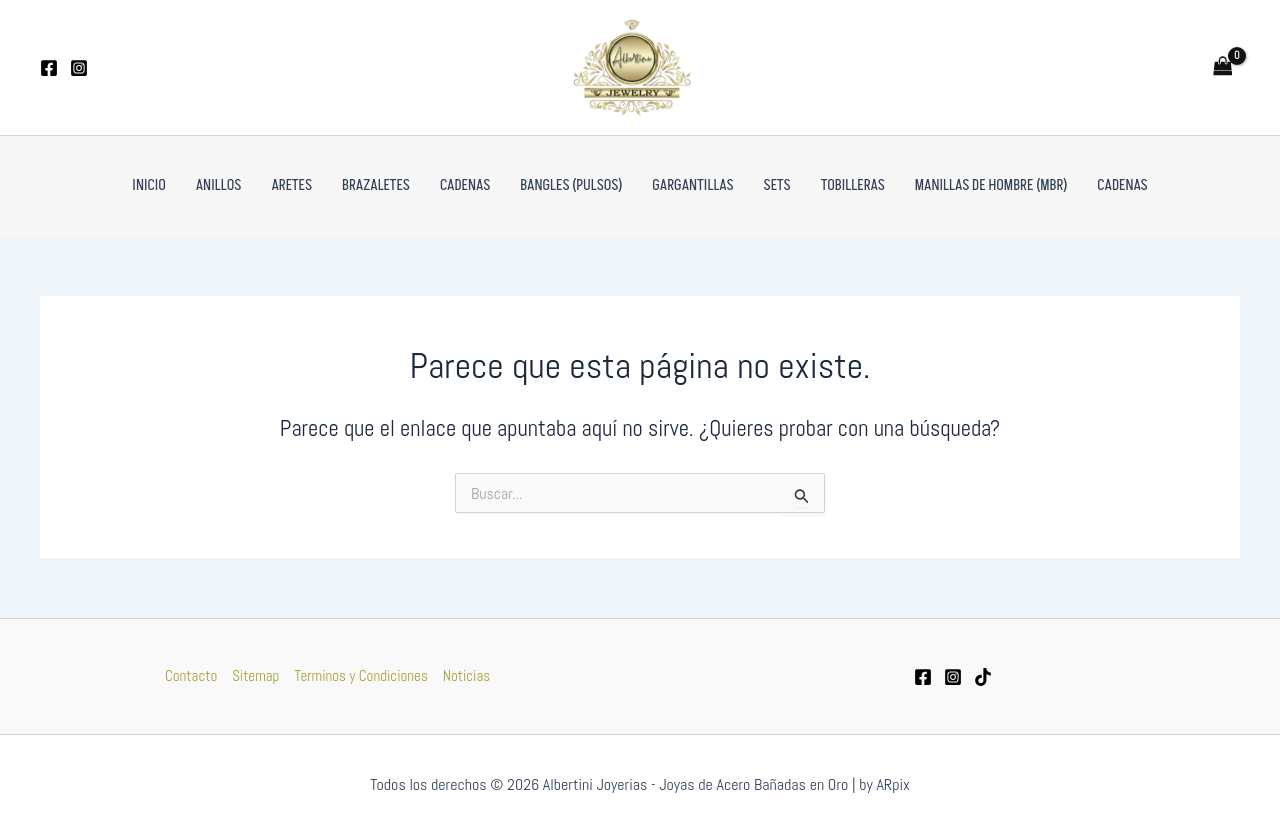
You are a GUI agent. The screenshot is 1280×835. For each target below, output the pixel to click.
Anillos (219, 185)
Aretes (291, 185)
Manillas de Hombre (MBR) (991, 185)
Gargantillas (692, 185)
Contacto (191, 675)
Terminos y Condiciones (360, 675)
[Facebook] (49, 68)
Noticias (466, 675)
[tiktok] (983, 677)
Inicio (148, 185)
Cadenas (465, 185)
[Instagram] (79, 68)
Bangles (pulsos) (571, 185)
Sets (777, 185)
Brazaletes (376, 185)
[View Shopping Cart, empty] (1223, 67)
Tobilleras (853, 185)
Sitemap (255, 675)
